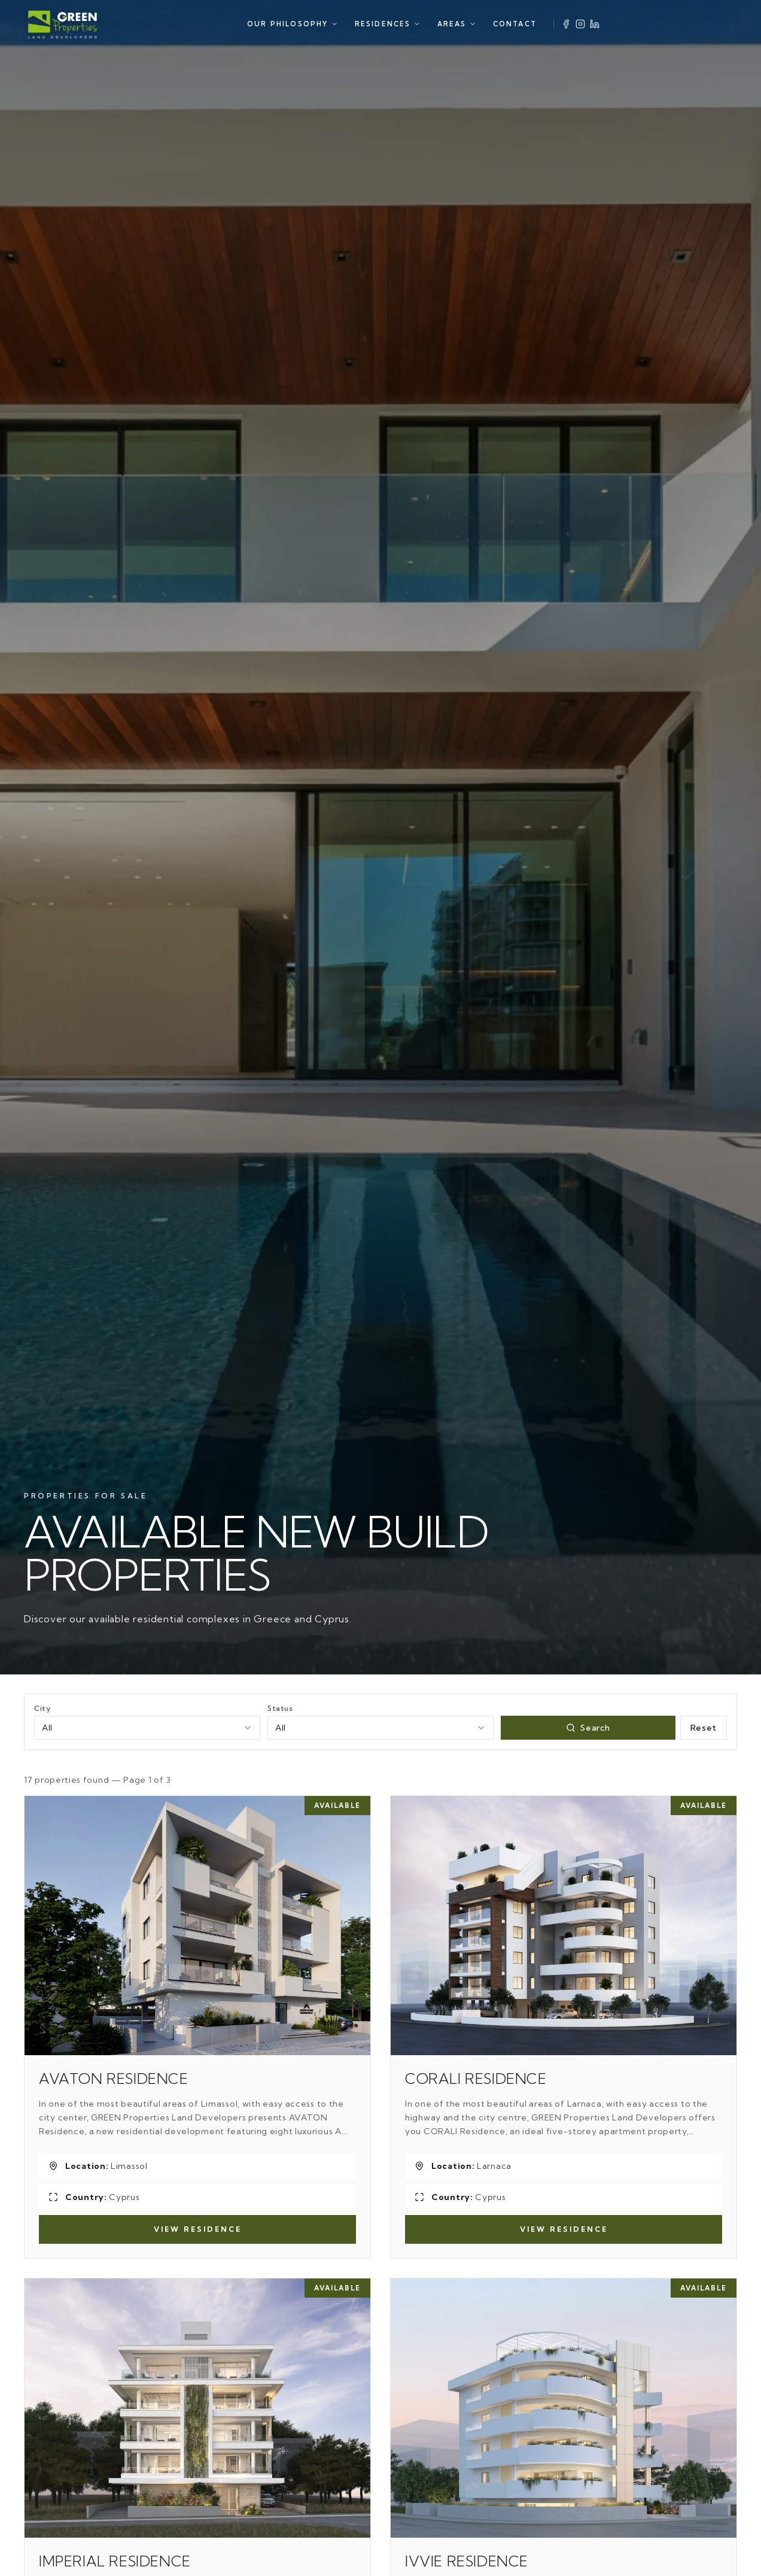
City (42, 1708)
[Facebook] (566, 24)
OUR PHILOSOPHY (292, 24)
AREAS (456, 24)
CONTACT (515, 24)
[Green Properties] (63, 24)
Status (280, 1708)
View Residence (198, 2229)
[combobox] (147, 1728)
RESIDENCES (388, 24)
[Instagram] (580, 24)
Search (588, 1727)
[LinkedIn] (594, 24)
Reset (703, 1727)
